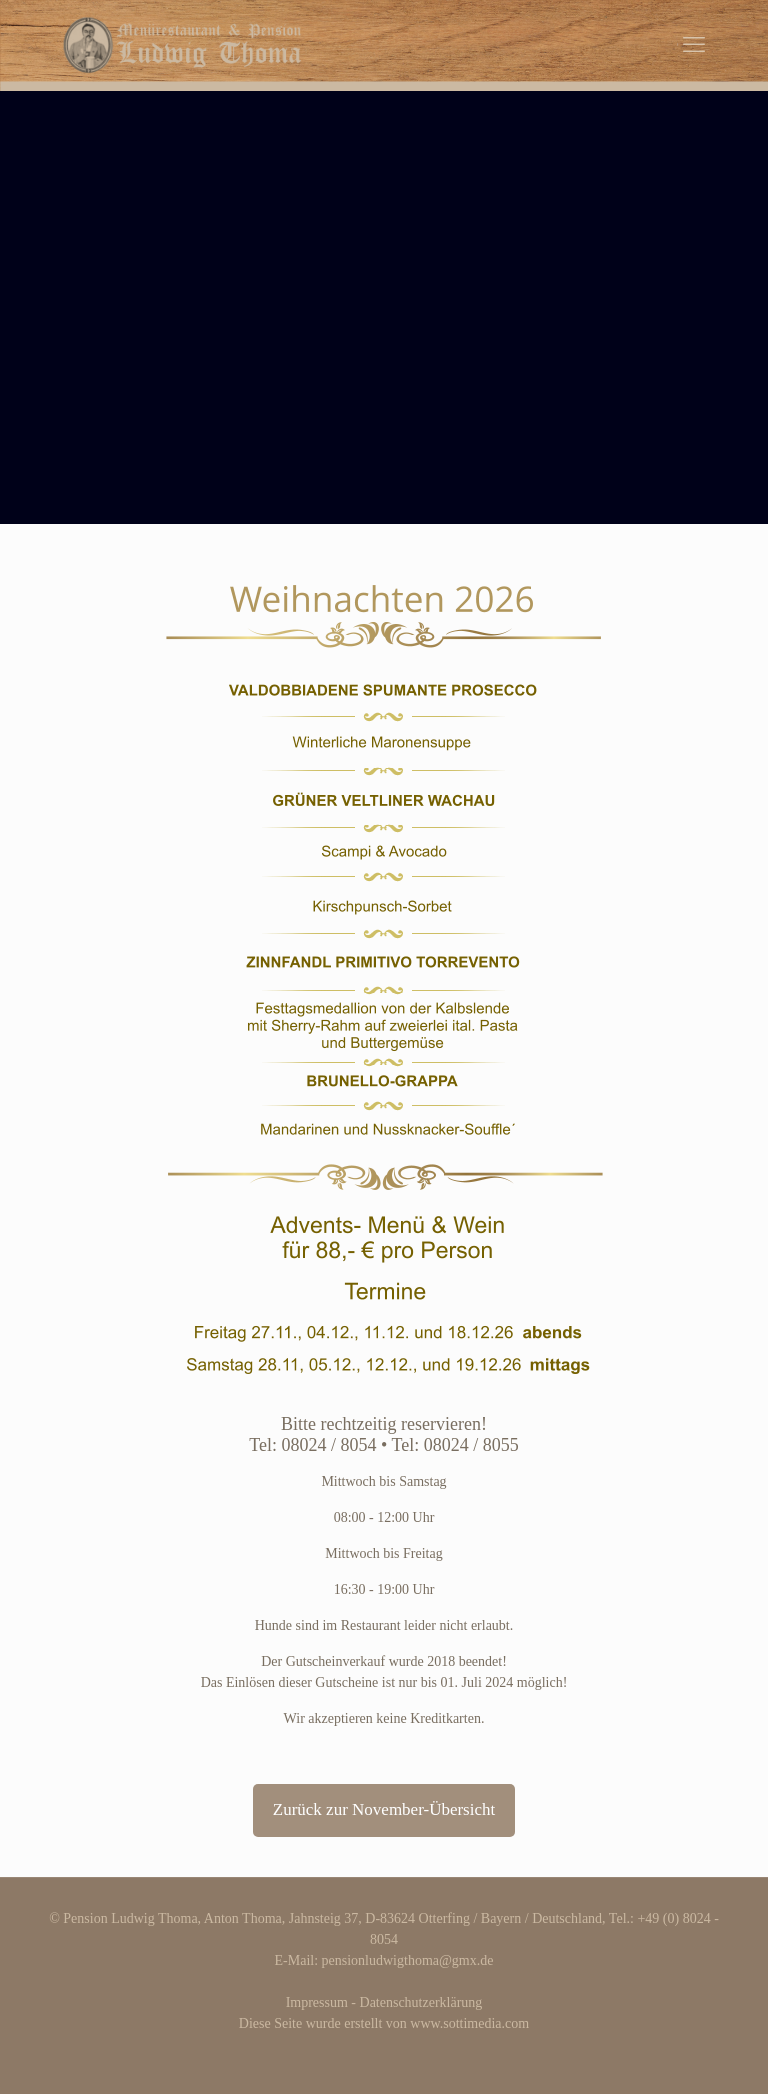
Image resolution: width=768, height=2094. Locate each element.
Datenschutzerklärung (421, 2002)
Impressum (317, 2002)
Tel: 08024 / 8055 (454, 1445)
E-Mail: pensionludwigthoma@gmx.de (384, 1960)
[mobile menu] (694, 45)
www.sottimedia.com (469, 2023)
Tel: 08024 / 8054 (312, 1445)
